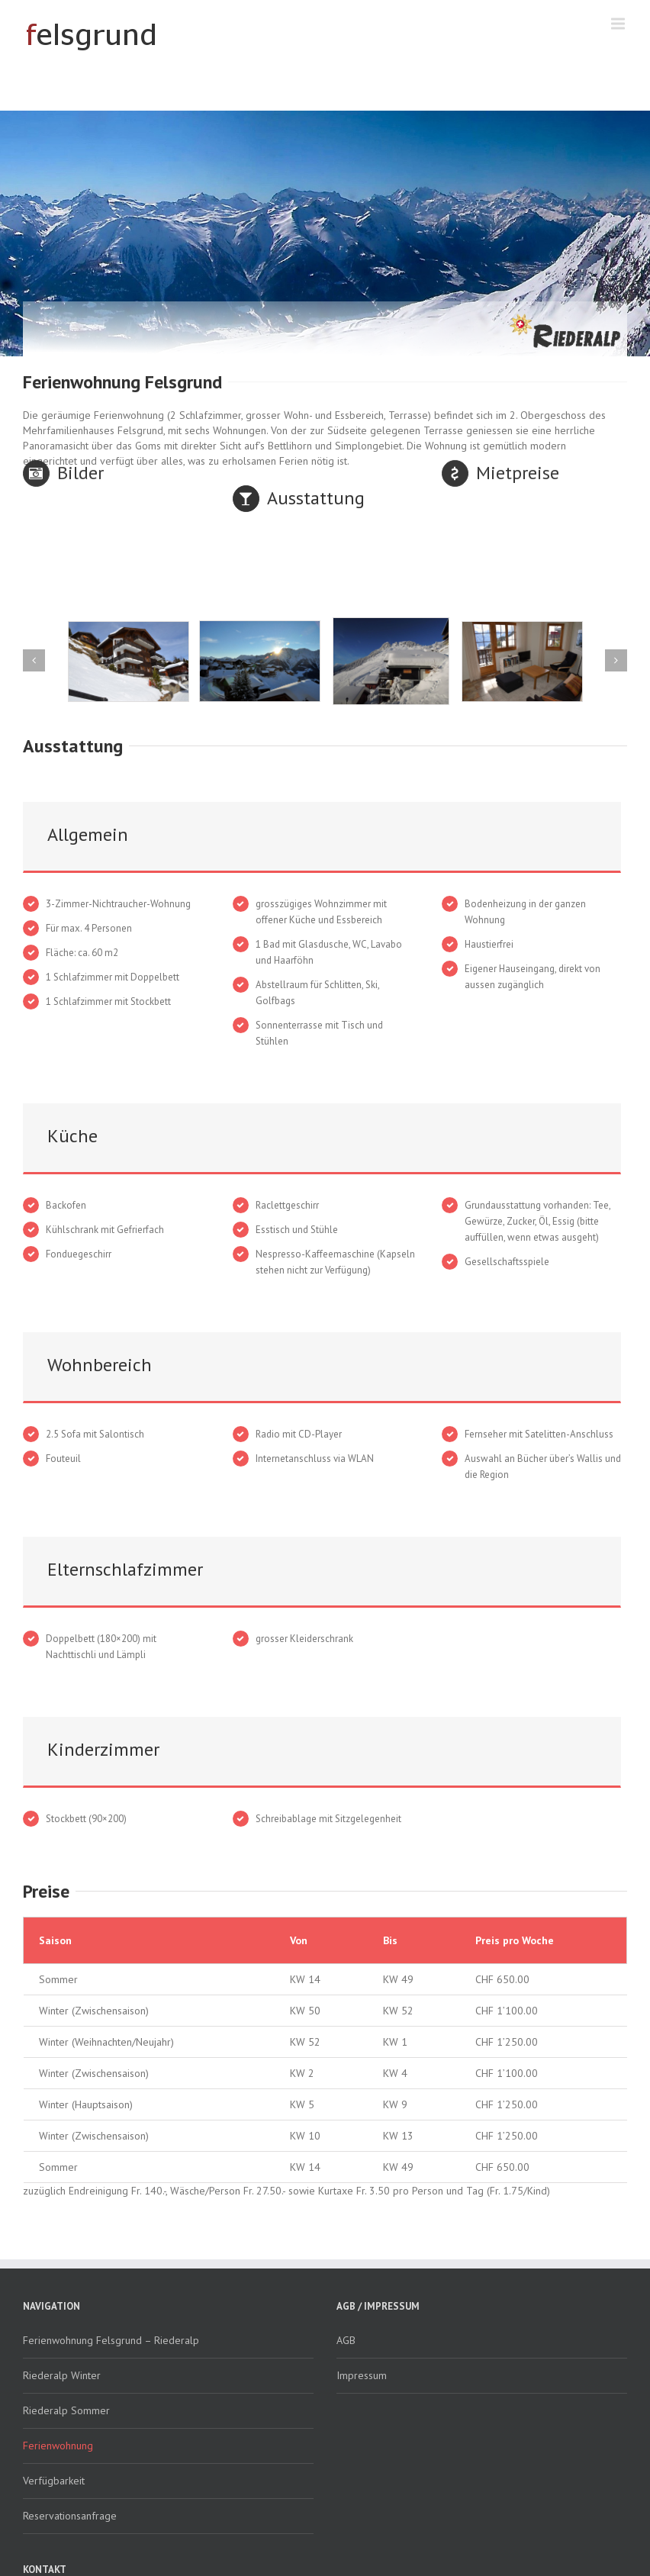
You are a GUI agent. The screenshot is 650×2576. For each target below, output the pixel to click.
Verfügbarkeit (54, 2480)
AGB (346, 2340)
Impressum (361, 2375)
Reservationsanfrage (70, 2516)
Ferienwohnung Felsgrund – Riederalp (111, 2340)
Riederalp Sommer (66, 2410)
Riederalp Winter (62, 2375)
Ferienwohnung (58, 2445)
